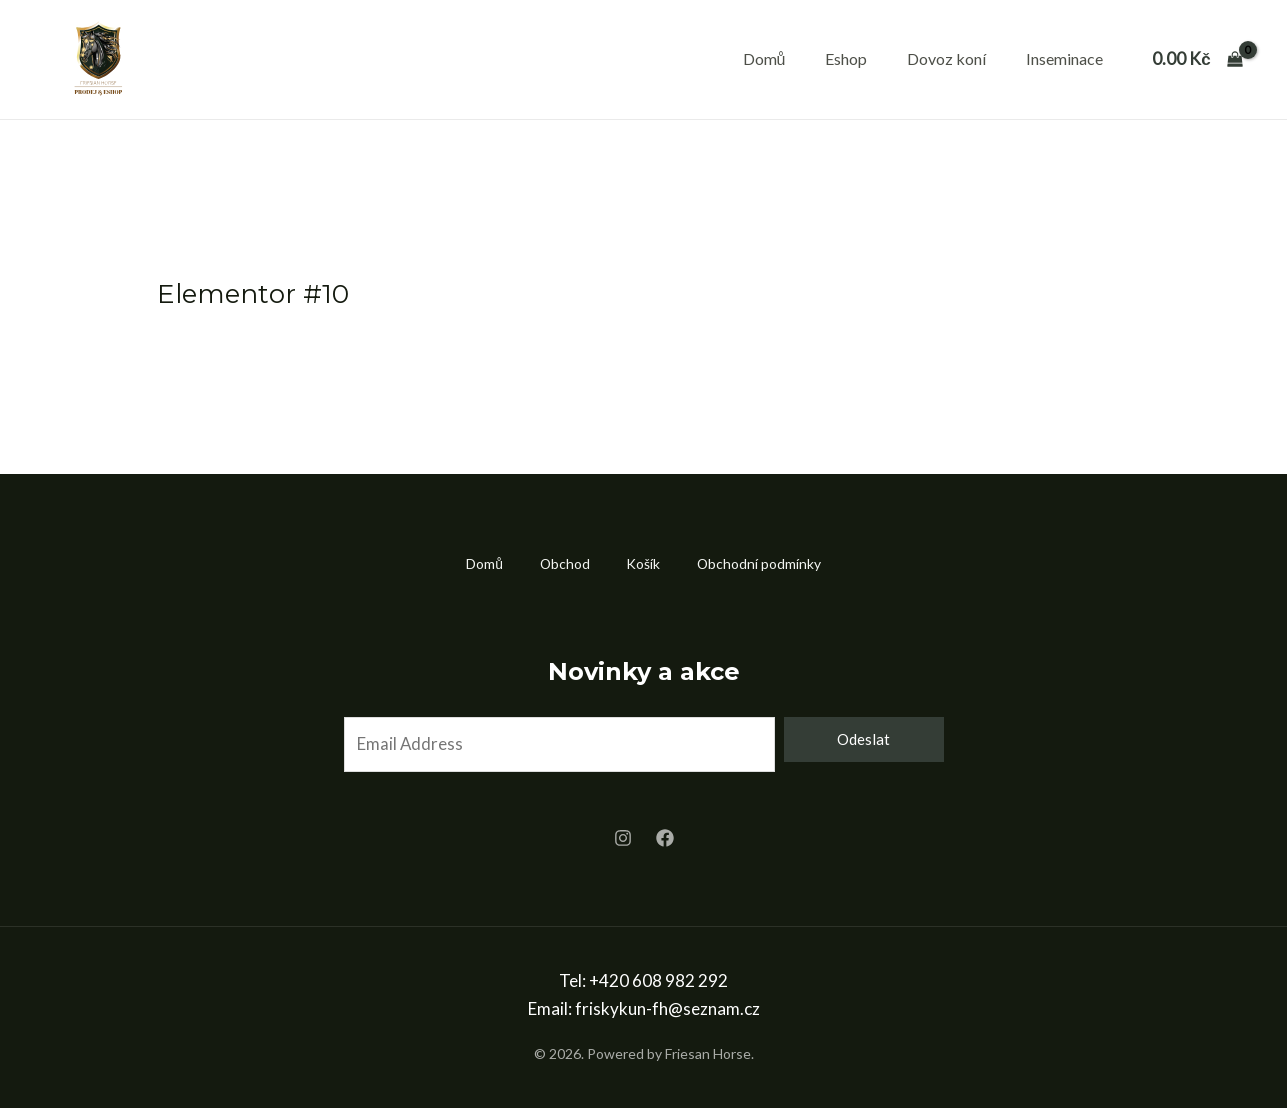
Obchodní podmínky (764, 563)
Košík (645, 563)
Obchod (562, 563)
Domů (764, 58)
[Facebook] (665, 839)
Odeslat (863, 739)
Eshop (846, 58)
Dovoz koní (946, 58)
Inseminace (1064, 58)
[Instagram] (623, 839)
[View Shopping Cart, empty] (1197, 59)
